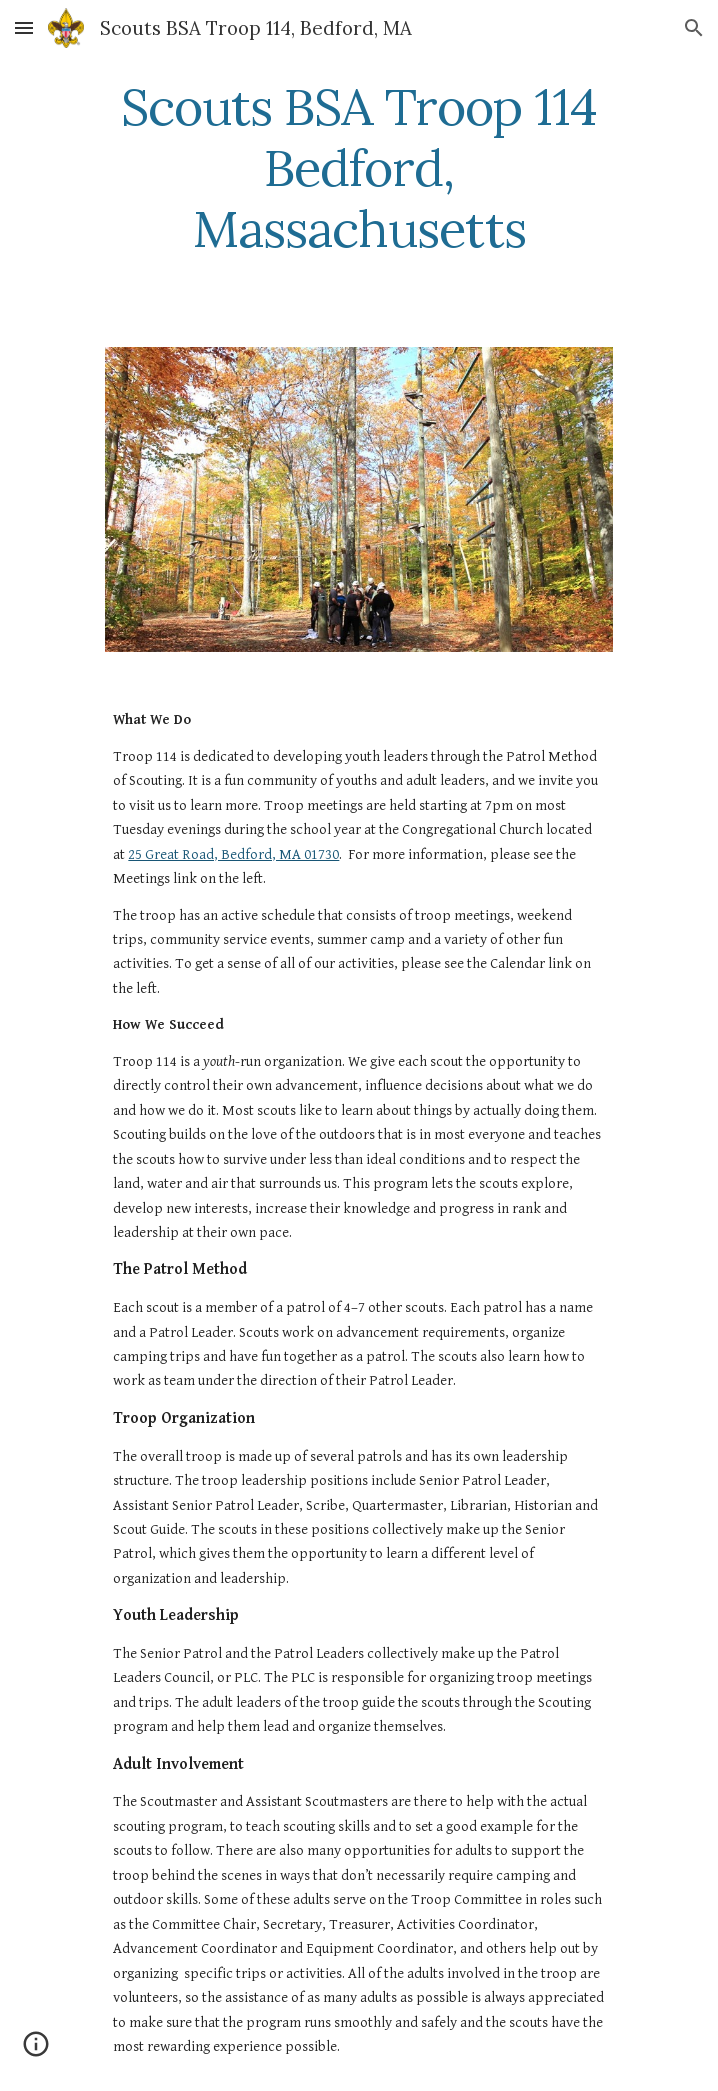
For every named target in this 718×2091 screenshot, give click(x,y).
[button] (24, 27)
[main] (358, 168)
